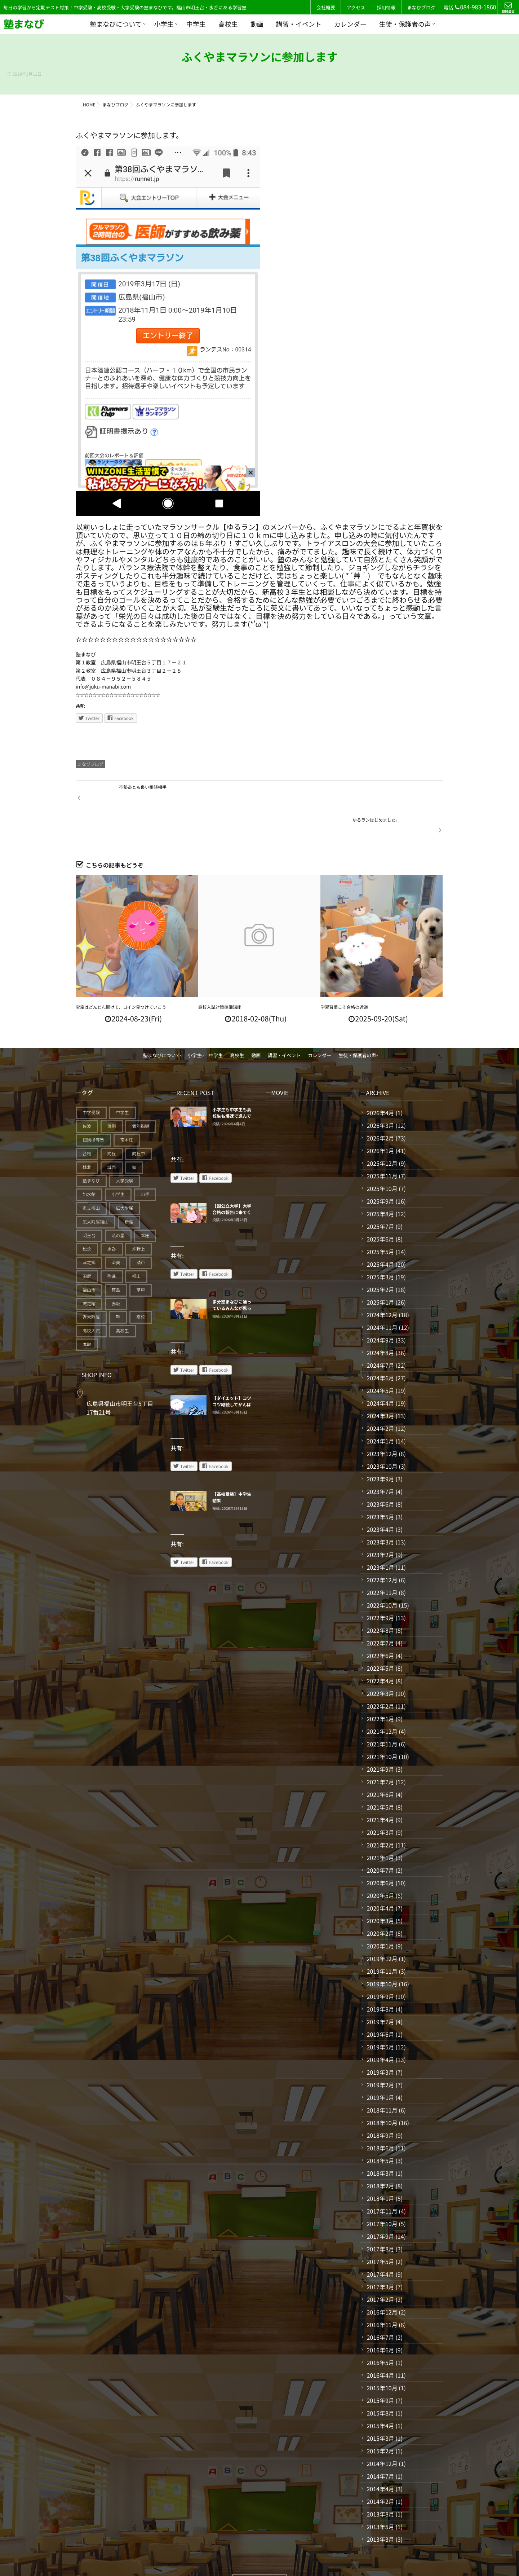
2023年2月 (380, 1523)
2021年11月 (382, 1712)
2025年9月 (380, 1169)
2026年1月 (380, 1119)
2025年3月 (380, 1245)
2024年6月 (380, 1346)
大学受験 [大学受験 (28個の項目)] (124, 1149)
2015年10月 (382, 2356)
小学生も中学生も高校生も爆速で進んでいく (231, 1084)
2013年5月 (380, 2495)
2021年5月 (380, 1775)
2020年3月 (380, 1889)
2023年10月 (382, 1434)
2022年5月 (380, 1636)
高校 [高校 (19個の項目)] (140, 1286)
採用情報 (386, 7)
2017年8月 (380, 2217)
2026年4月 (380, 1081)
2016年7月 (380, 2306)
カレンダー (350, 24)
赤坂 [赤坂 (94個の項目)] (116, 1272)
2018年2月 (380, 2154)
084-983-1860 (475, 7)
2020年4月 (380, 1876)
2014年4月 (380, 2457)
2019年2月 (380, 2053)
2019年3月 (380, 2040)
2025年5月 (380, 1220)
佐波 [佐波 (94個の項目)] (87, 1095)
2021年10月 (382, 1725)
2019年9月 (380, 1965)
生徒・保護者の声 (405, 24)
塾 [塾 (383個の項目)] (134, 1136)
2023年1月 (380, 1535)
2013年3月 (380, 2508)
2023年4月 (380, 1498)
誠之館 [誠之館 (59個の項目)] (89, 1272)
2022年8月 (380, 1599)
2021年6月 (380, 1763)
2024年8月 (380, 1321)
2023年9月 (380, 1447)
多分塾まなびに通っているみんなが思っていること (231, 1277)
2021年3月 (380, 1801)
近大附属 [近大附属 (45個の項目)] (91, 1286)
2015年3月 (380, 2407)
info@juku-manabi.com (103, 686)
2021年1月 (380, 1826)
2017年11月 (382, 2179)
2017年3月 (380, 2255)
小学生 (164, 24)
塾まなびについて (115, 24)
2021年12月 (382, 1700)
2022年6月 (380, 1624)
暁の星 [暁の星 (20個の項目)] (118, 1204)
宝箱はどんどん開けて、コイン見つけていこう (121, 976)
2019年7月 (380, 1990)
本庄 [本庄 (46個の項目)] (145, 1204)
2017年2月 (380, 2268)
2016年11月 (382, 2293)
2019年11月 (382, 1939)
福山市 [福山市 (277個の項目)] (89, 1258)
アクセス (356, 7)
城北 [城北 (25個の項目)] (87, 1136)
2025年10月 (382, 1157)
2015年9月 (380, 2369)
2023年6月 (380, 1472)
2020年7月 (380, 1838)
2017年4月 (380, 2242)
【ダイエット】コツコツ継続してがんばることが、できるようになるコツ (231, 1376)
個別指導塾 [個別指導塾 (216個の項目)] (93, 1108)
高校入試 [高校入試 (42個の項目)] (91, 1299)
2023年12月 (382, 1422)
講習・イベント (298, 24)
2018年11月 (382, 2078)
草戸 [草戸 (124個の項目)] (140, 1258)
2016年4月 (380, 2343)
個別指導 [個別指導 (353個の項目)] (140, 1095)
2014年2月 (380, 2470)
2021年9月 (380, 1737)
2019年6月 (380, 2003)
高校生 (228, 24)
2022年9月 (380, 1586)
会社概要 (325, 7)
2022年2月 (380, 1674)
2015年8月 (380, 2381)
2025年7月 (380, 1195)
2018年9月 (380, 2104)
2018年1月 (380, 2167)
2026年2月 (380, 1106)
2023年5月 (380, 1485)
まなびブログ (421, 7)
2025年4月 (380, 1232)
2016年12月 (382, 2280)
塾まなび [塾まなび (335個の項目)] (91, 1149)
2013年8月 (380, 2482)
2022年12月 (382, 1548)
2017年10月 (382, 2192)
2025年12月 (382, 1131)
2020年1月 (380, 1914)
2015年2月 (380, 2419)
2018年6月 (380, 2116)
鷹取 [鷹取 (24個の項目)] (87, 1313)
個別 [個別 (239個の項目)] (111, 1095)
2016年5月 (380, 2331)
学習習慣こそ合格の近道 (344, 976)
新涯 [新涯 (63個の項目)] (129, 1190)
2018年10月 (382, 2091)
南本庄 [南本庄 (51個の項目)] (126, 1108)
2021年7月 (380, 1750)
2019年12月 (382, 1927)
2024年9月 (380, 1308)
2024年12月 (382, 1283)
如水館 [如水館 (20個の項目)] (89, 1163)
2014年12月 (382, 2432)
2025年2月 (380, 1258)
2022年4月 (380, 1649)
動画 (256, 24)
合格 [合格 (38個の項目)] (87, 1122)
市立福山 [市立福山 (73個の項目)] (91, 1177)
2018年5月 (380, 2129)
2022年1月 (380, 1687)
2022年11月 (382, 1561)
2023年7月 (380, 1460)
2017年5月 (380, 2230)
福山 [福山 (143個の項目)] (136, 1245)
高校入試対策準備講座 (219, 976)
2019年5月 (380, 2015)
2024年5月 (380, 1359)
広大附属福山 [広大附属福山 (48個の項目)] (95, 1190)
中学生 (196, 24)
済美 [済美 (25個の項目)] (116, 1231)
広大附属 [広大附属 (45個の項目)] (124, 1177)
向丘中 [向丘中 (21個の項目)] (138, 1122)
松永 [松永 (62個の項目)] (87, 1217)
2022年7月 (380, 1611)
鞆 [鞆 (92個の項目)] (118, 1286)
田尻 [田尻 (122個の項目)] (87, 1245)
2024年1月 (380, 1409)
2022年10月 (382, 1573)
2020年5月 (380, 1864)
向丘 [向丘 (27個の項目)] (111, 1122)
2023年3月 (380, 1510)
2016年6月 (380, 2318)
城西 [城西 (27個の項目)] (111, 1136)
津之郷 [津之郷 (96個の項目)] (89, 1231)
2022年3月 (380, 1662)
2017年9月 (380, 2205)
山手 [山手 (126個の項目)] (145, 1163)
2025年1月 (380, 1270)
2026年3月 (380, 1094)
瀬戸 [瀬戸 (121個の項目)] (140, 1231)
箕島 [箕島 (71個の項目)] (116, 1258)
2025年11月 (382, 1144)
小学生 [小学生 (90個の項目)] (118, 1163)
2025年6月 (380, 1207)
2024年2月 (380, 1397)
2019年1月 (380, 2066)
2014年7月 (380, 2444)
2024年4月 (380, 1371)
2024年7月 (380, 1333)
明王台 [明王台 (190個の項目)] (89, 1204)
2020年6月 (380, 1851)
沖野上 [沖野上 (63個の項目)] (138, 1217)
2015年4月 (380, 2394)
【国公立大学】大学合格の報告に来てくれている (231, 1180)
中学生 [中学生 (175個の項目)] (122, 1081)
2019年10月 (382, 1952)
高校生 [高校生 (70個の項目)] (122, 1299)
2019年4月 (380, 2028)
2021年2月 (380, 1813)
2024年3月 (380, 1384)
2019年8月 (380, 1977)
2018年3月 (380, 2141)
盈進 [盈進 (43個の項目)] (111, 1245)
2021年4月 (380, 1788)
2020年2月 (380, 1902)
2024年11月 (382, 1296)
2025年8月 (380, 1182)
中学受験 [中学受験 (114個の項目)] (91, 1081)
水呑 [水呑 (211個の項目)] (111, 1217)
